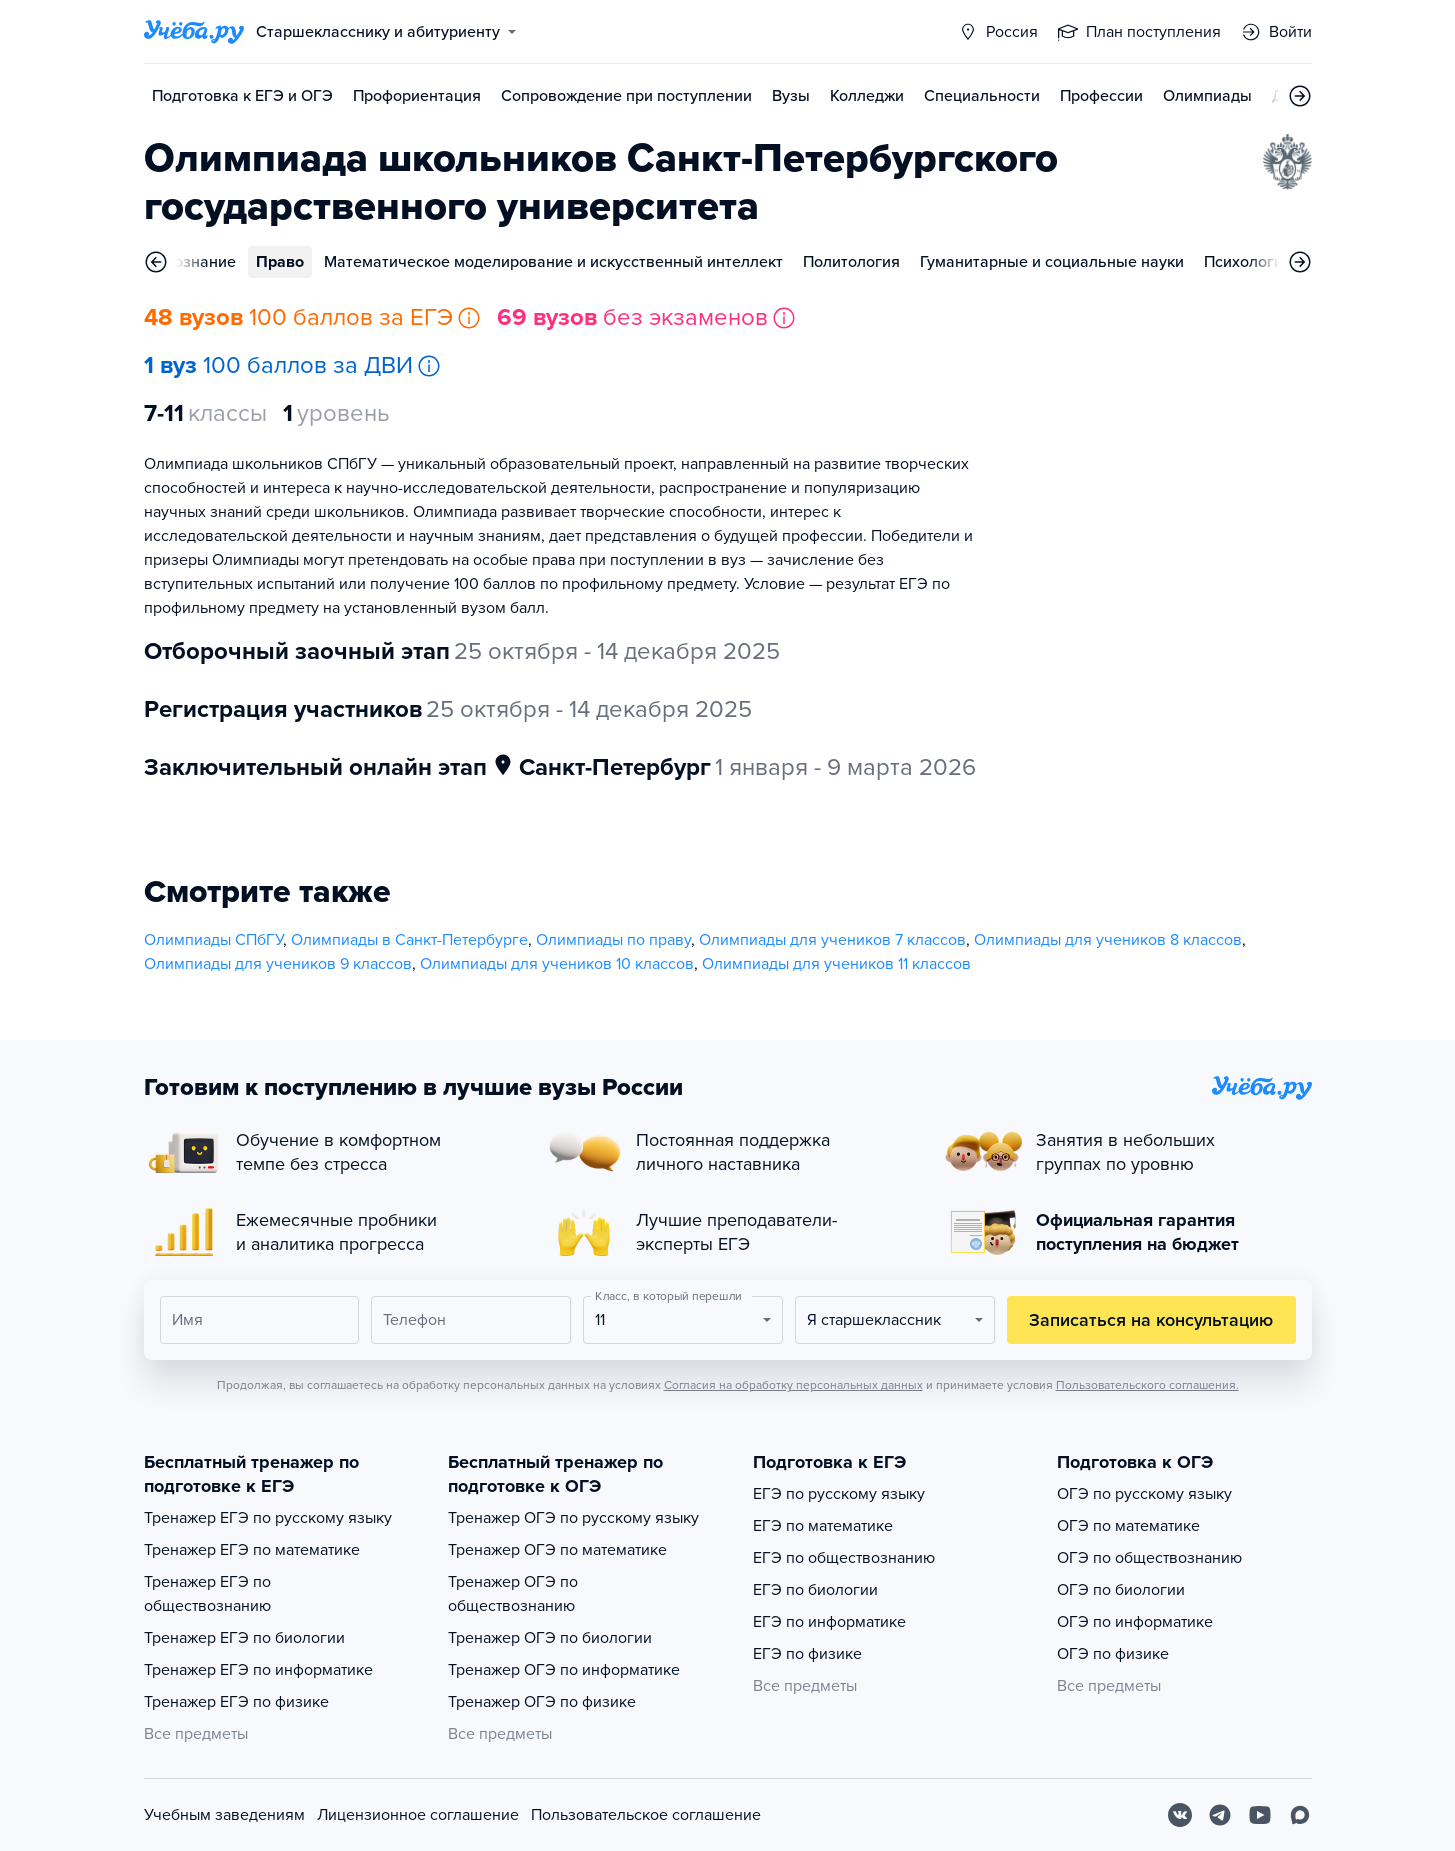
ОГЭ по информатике (1135, 1622)
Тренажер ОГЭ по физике (542, 1702)
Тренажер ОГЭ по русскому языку (573, 1518)
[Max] (1300, 1815)
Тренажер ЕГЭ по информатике (258, 1670)
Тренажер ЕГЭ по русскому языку (268, 1518)
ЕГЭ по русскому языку (839, 1494)
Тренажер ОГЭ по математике (557, 1550)
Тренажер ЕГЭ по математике (252, 1550)
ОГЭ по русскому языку (1144, 1494)
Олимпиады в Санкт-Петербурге (409, 940)
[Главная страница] (194, 32)
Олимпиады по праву (613, 940)
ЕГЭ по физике (807, 1654)
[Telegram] (1220, 1815)
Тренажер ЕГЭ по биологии (244, 1638)
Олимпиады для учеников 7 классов (832, 940)
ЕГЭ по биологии (815, 1590)
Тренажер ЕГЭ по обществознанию (207, 1594)
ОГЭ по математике (1128, 1526)
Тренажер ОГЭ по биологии (550, 1638)
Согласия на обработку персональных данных (793, 1385)
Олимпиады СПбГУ (213, 940)
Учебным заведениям (224, 1815)
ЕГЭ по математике (823, 1526)
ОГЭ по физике (1113, 1654)
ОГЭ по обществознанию (1149, 1558)
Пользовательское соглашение (646, 1815)
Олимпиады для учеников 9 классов (278, 964)
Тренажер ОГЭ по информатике (564, 1670)
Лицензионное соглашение (418, 1815)
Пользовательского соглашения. (1147, 1385)
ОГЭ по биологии (1121, 1590)
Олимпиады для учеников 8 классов (1108, 940)
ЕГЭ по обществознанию (844, 1558)
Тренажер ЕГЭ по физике (236, 1702)
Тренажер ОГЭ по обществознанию (513, 1594)
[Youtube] (1260, 1815)
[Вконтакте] (1180, 1815)
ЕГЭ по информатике (829, 1622)
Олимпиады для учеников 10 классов (557, 964)
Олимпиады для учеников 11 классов (836, 964)
